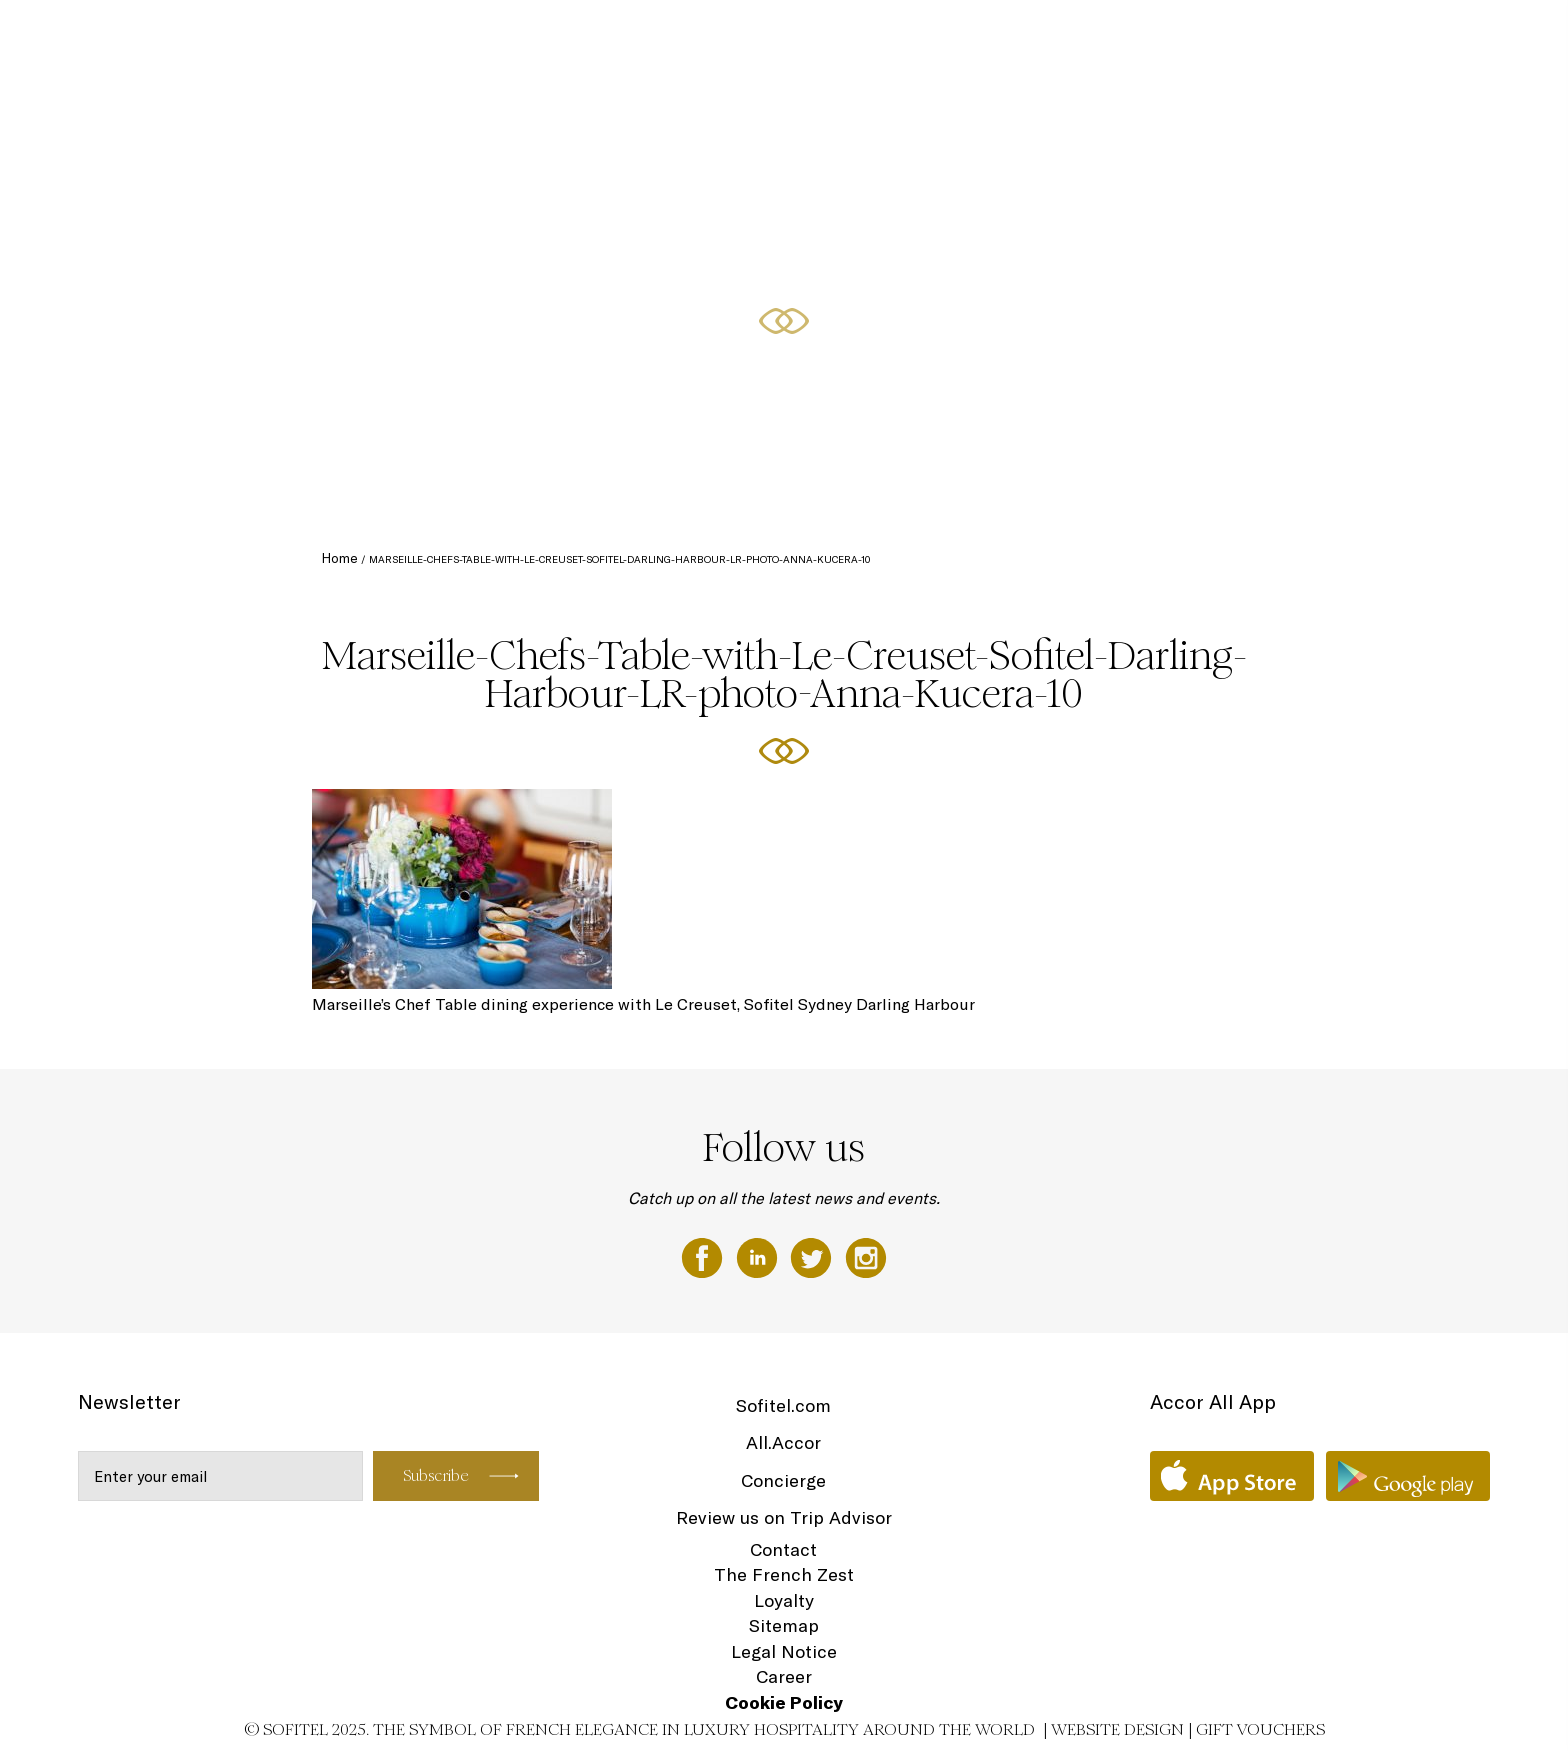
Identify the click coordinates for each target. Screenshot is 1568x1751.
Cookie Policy (784, 1702)
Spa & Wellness (1416, 37)
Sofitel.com (783, 1405)
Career (784, 1676)
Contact (783, 1549)
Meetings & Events (1284, 37)
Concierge (783, 1480)
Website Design (1117, 1729)
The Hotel (876, 37)
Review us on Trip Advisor (784, 1517)
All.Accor (783, 1442)
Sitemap (784, 1625)
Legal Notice (784, 1651)
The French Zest (784, 1574)
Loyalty (784, 1600)
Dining (1183, 37)
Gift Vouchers (1260, 1729)
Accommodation (980, 37)
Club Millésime (1097, 37)
